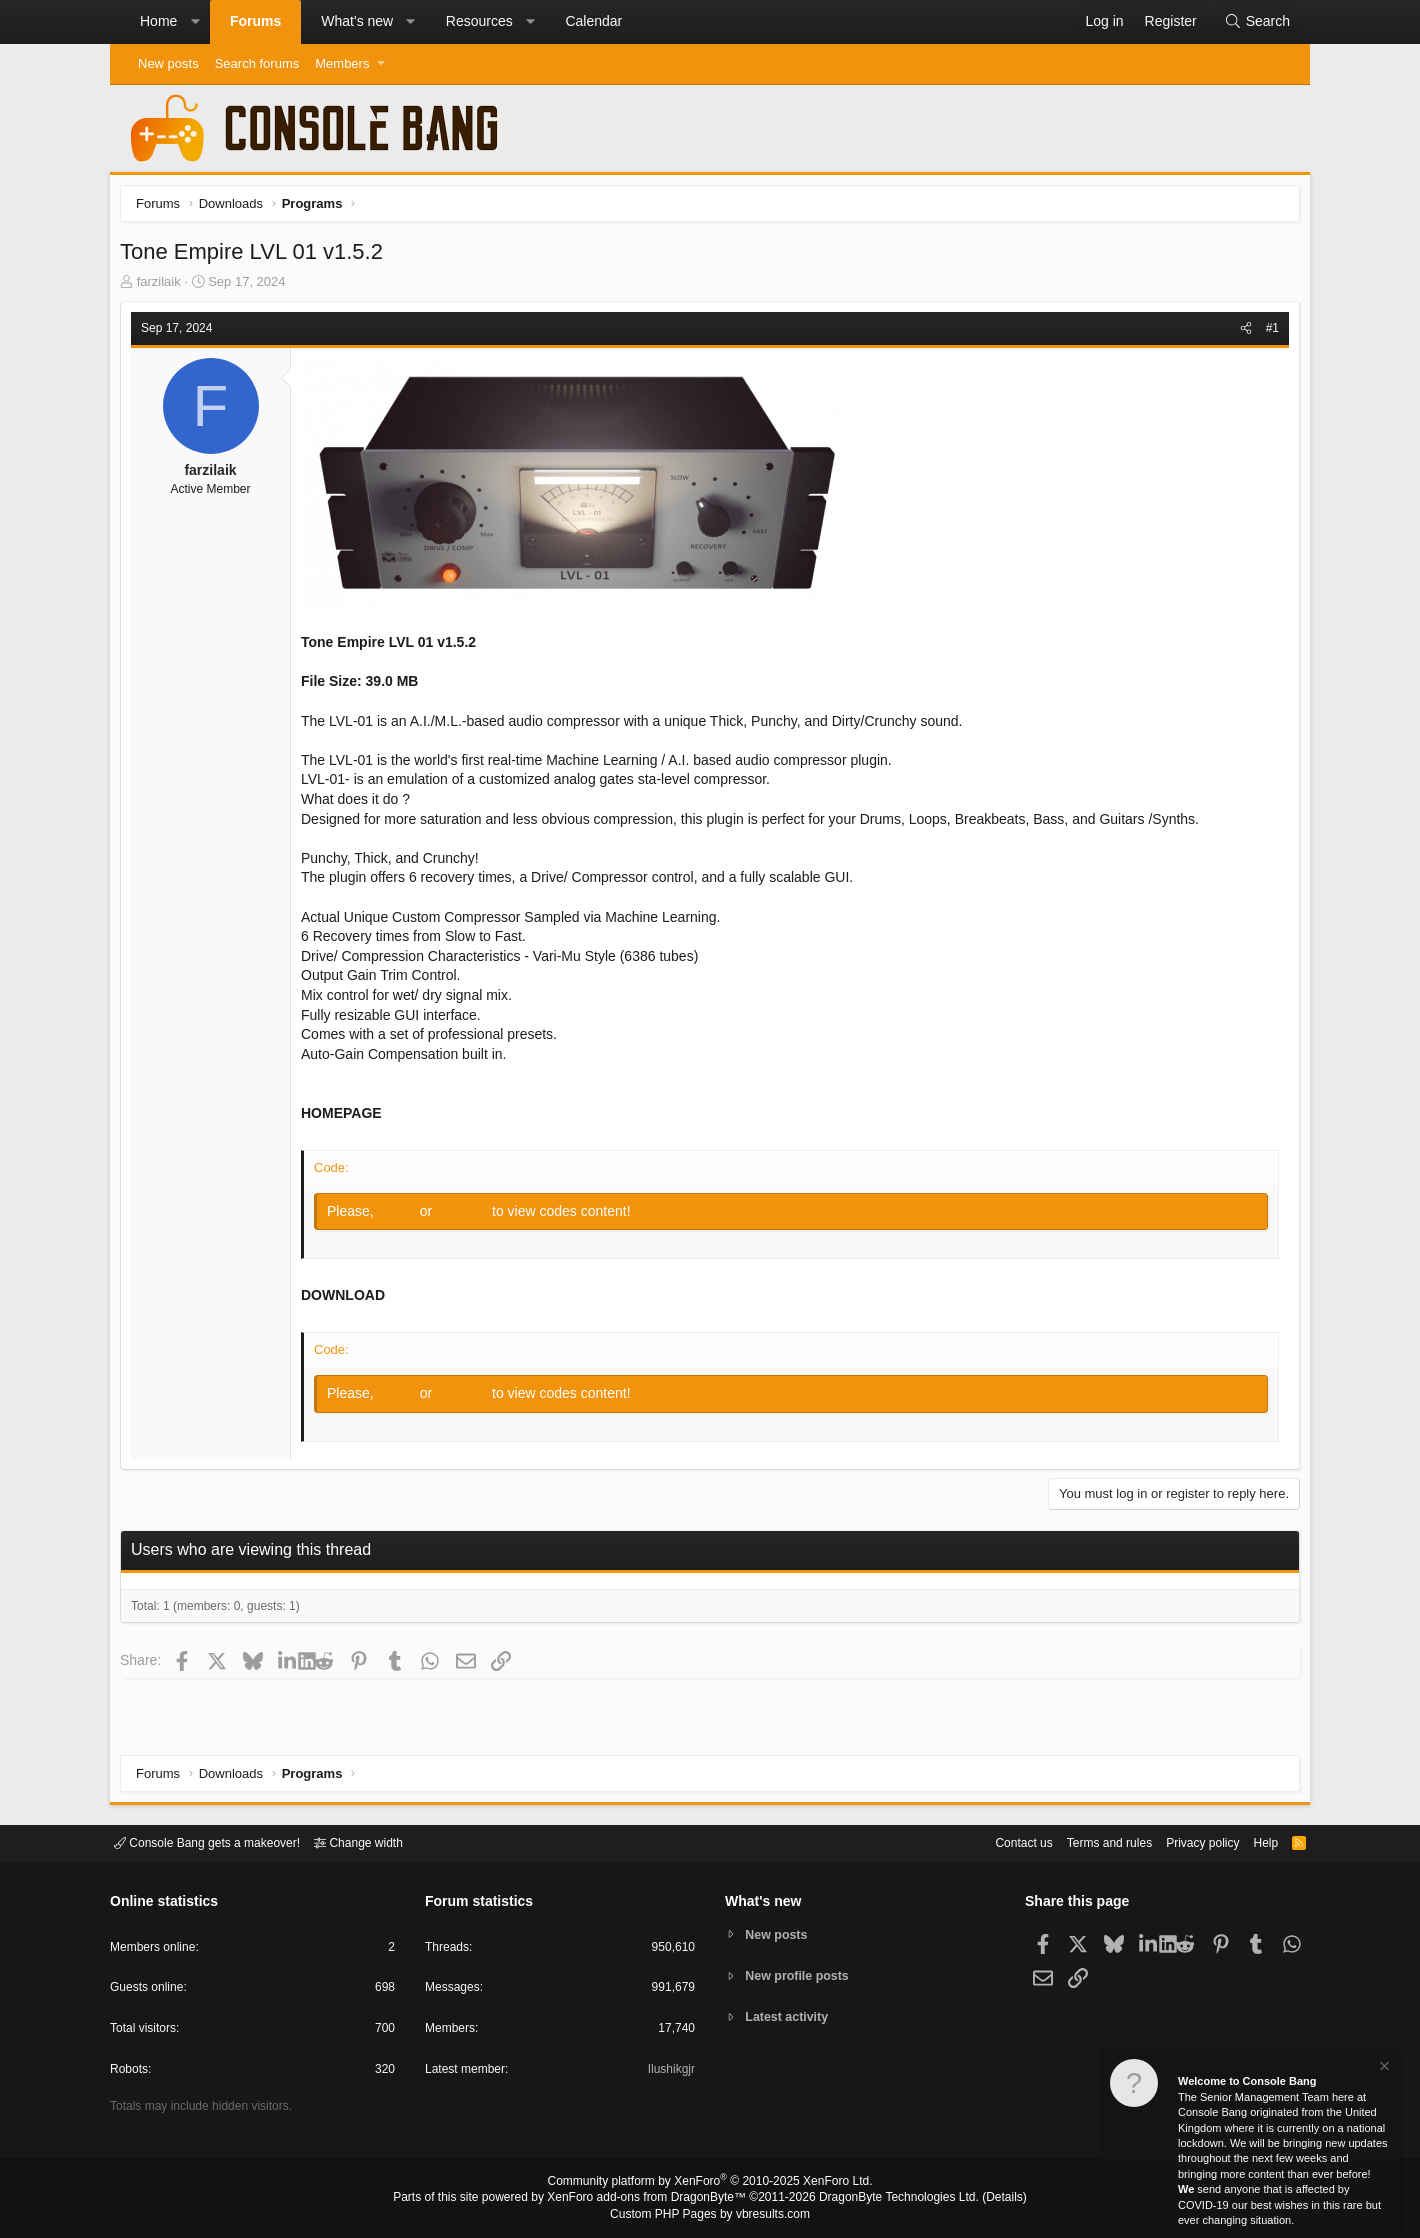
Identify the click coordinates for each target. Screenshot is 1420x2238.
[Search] (1257, 22)
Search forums (257, 63)
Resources (479, 21)
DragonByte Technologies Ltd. (883, 2199)
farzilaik (164, 286)
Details (980, 2199)
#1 (1267, 333)
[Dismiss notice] (1383, 2068)
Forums (255, 21)
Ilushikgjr (669, 2072)
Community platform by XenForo (710, 2184)
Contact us (993, 1841)
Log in (404, 1216)
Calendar (593, 21)
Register (469, 1216)
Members (342, 63)
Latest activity (790, 2018)
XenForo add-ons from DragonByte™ (652, 2199)
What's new (357, 21)
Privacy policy (1185, 1841)
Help (1253, 1841)
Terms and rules (1085, 1841)
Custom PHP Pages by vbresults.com (709, 2215)
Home (158, 21)
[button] (195, 22)
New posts (168, 63)
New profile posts (801, 1975)
